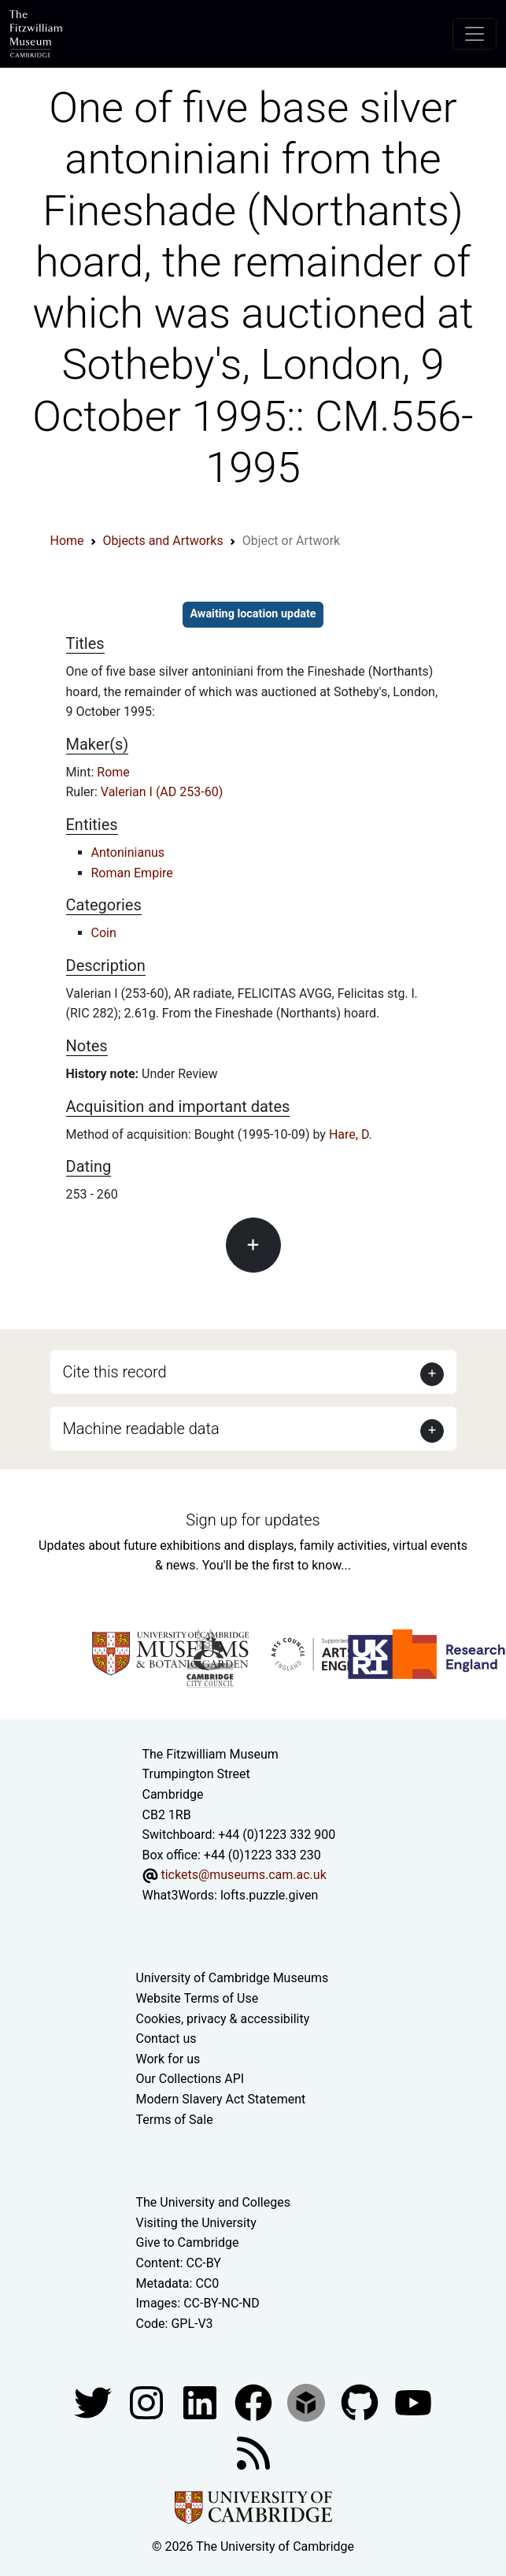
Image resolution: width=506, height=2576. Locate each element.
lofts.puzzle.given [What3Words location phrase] (269, 1895)
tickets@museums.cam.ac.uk (243, 1874)
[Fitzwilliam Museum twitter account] (94, 2402)
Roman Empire (132, 872)
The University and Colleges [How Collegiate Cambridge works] (213, 2202)
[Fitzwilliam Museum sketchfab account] (307, 2402)
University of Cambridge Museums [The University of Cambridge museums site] (232, 1977)
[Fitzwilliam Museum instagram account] (148, 2402)
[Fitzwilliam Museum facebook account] (201, 2402)
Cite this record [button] (115, 1371)
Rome (113, 772)
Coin (103, 932)
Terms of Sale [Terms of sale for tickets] (174, 2119)
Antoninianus (128, 852)
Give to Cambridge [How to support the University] (187, 2242)
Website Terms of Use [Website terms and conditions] (197, 1998)
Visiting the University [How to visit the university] (196, 2222)
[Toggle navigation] (474, 34)
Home (67, 540)
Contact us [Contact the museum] (166, 2038)
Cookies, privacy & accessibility (223, 2018)
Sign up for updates (252, 1519)
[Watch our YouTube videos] (413, 2402)
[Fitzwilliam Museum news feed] (253, 2452)
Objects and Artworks (163, 540)
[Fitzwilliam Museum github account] (361, 2402)
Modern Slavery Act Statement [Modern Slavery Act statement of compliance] (221, 2099)
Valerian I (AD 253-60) (162, 791)
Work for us (168, 2059)
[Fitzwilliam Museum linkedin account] (255, 2402)
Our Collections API (190, 2078)
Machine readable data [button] (141, 1428)
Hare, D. (350, 1134)
